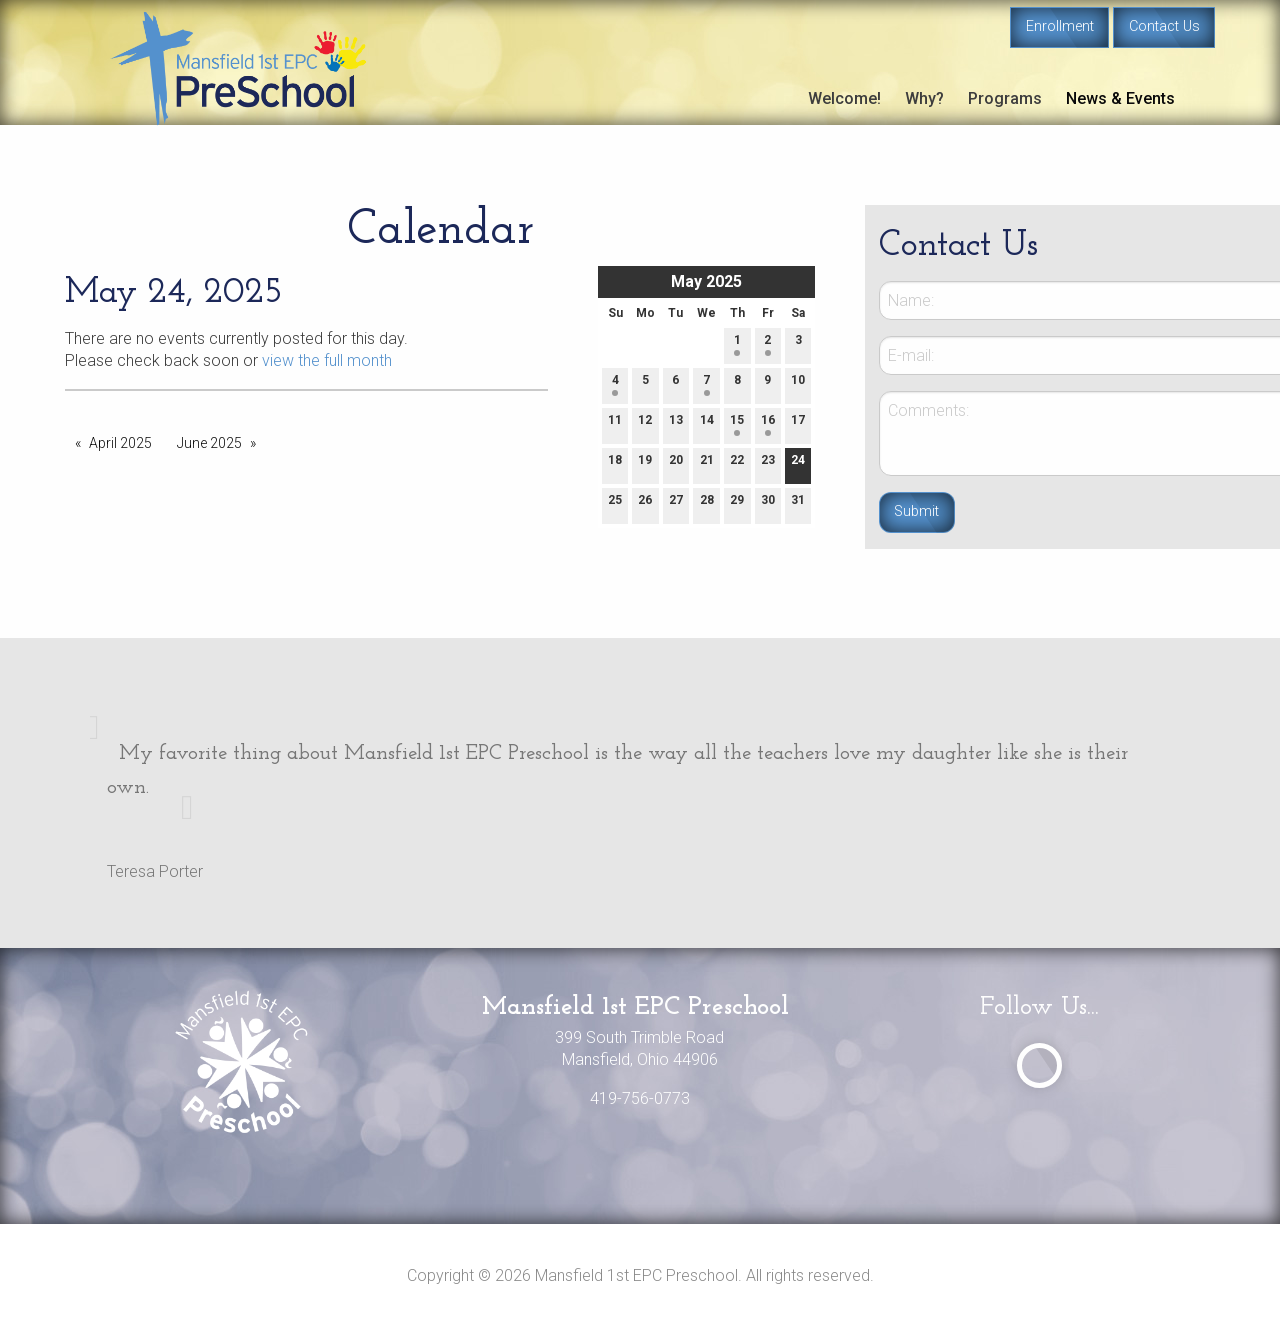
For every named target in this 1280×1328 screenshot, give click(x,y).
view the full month (327, 360)
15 (737, 424)
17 (798, 424)
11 (615, 424)
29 (737, 504)
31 (798, 504)
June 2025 (209, 443)
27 (676, 504)
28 (707, 504)
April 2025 (120, 443)
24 (798, 464)
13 (676, 424)
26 (645, 504)
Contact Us (1164, 26)
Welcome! (844, 98)
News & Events (1120, 98)
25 (615, 504)
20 (676, 464)
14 (707, 424)
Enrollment (1060, 26)
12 (645, 424)
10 (798, 384)
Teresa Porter (155, 871)
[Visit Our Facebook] (1039, 1065)
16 (768, 424)
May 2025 (706, 281)
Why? (924, 98)
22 (737, 464)
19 (645, 464)
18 (615, 464)
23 (768, 464)
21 (707, 464)
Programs (1005, 98)
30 (768, 504)
